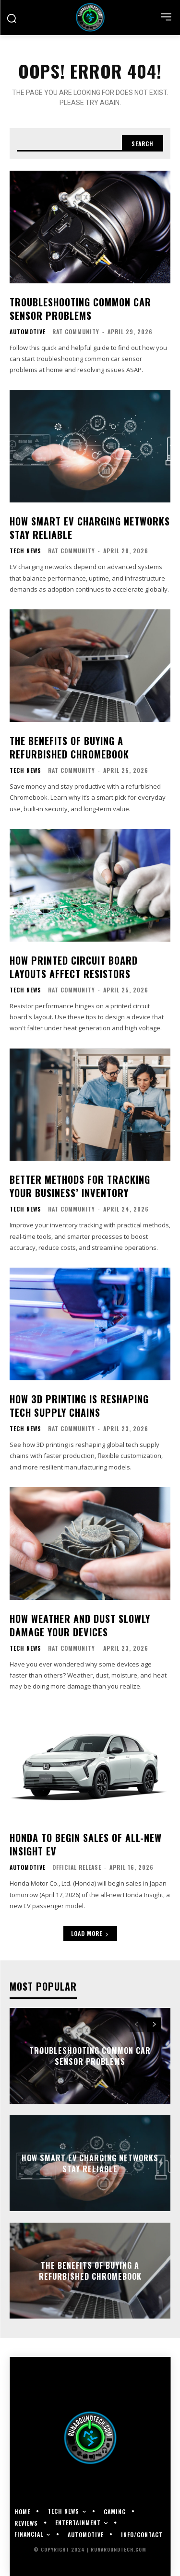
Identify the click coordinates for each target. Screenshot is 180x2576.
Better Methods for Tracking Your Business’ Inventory (80, 1186)
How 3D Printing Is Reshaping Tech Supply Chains (79, 1406)
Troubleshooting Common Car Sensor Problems (80, 309)
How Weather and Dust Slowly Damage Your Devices (80, 1625)
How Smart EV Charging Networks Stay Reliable (90, 528)
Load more (90, 1933)
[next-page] (154, 2024)
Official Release (76, 1867)
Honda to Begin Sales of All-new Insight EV (86, 1844)
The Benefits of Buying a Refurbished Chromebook (69, 747)
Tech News (25, 551)
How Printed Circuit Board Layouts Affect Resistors (74, 967)
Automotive (28, 332)
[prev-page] (137, 2024)
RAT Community (75, 331)
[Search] (142, 143)
